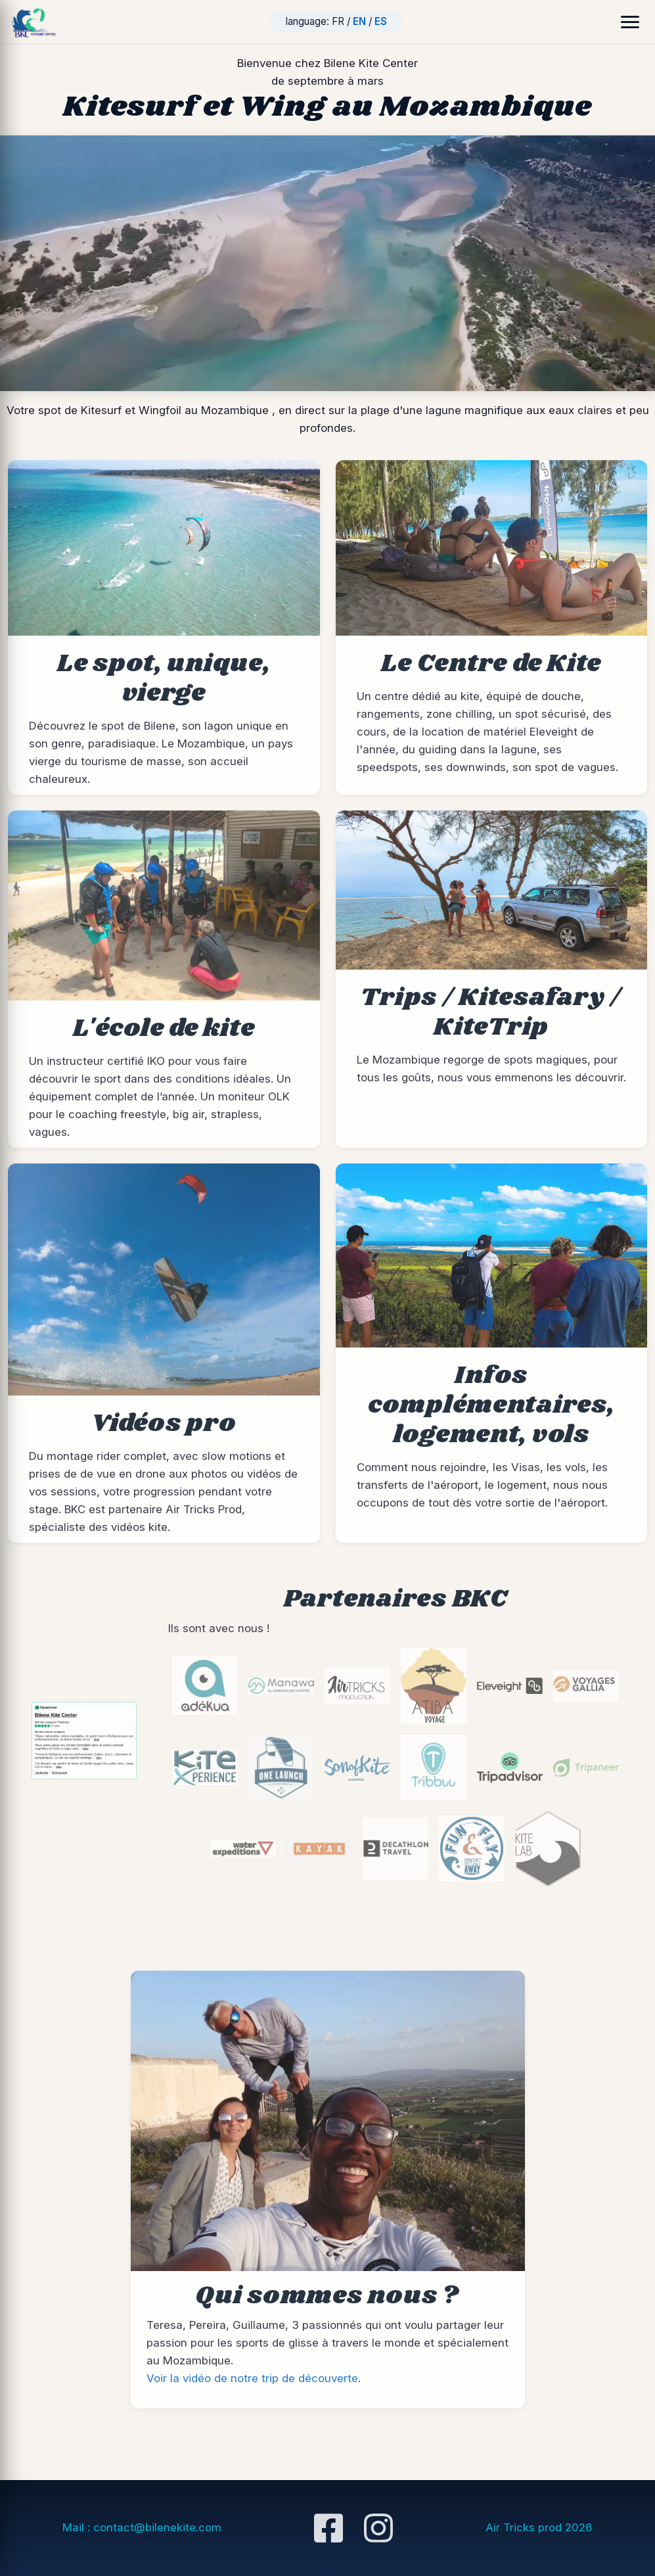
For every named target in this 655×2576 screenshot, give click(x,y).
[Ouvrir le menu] (630, 22)
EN (359, 21)
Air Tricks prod (539, 2527)
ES (380, 21)
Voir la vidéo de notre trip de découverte (252, 2391)
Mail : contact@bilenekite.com (141, 2527)
